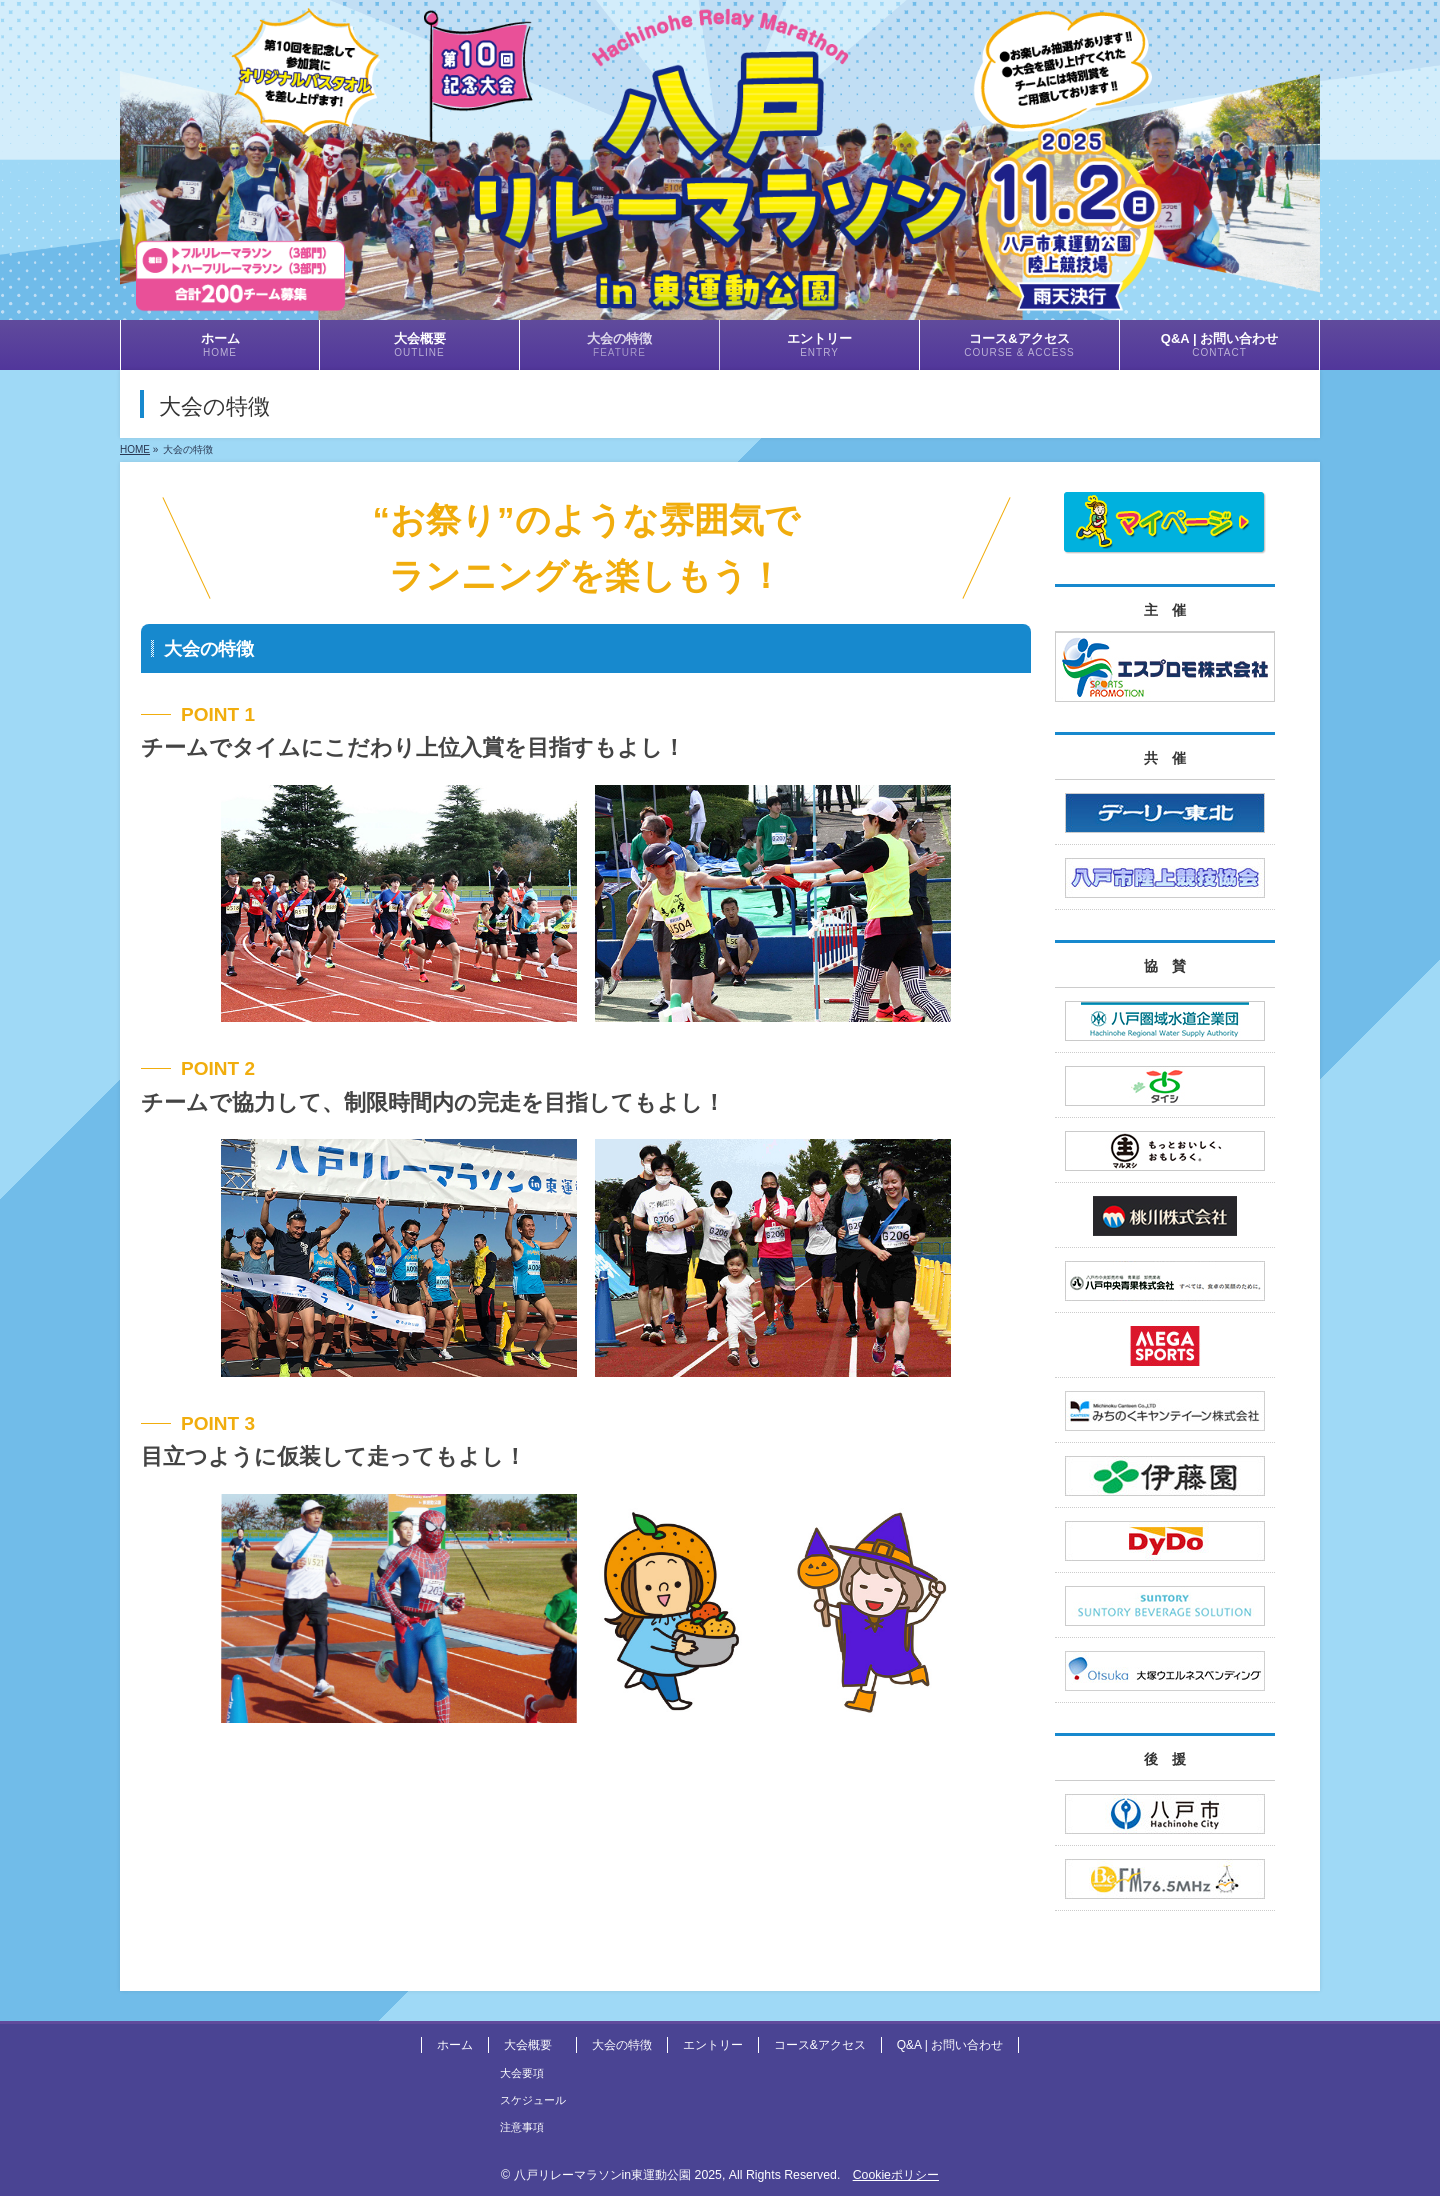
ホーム (455, 2045)
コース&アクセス (820, 2045)
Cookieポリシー (896, 2175)
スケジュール (533, 2100)
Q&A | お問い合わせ (950, 2045)
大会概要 (528, 2045)
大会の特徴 (622, 2045)
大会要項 (522, 2073)
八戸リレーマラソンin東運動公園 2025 (618, 2175)
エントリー (713, 2045)
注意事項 (522, 2127)
